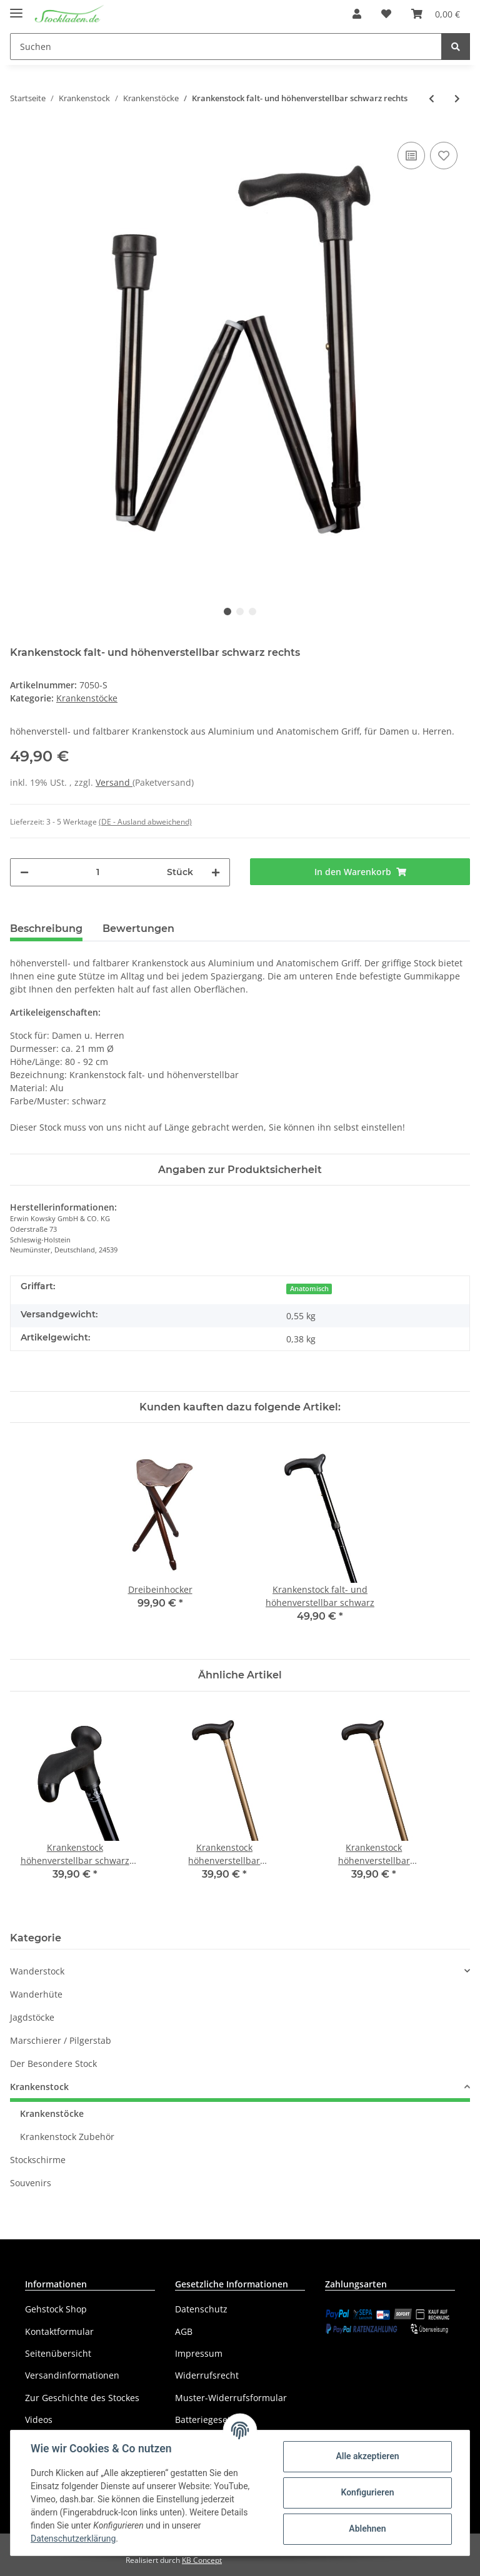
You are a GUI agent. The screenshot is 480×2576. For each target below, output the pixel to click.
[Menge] (98, 872)
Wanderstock (37, 1971)
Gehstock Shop (56, 2309)
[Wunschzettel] (386, 13)
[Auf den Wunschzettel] (444, 155)
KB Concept (202, 2560)
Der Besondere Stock (53, 2063)
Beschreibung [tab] (46, 928)
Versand (114, 782)
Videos (38, 2419)
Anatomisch (309, 1288)
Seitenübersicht (58, 2353)
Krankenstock (39, 2087)
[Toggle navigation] (16, 8)
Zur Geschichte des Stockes (82, 2398)
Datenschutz (201, 2309)
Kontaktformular (59, 2331)
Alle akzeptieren (367, 2456)
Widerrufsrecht (207, 2375)
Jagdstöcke (32, 2017)
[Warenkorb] (435, 13)
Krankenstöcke (87, 698)
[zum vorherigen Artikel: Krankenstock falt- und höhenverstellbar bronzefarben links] (431, 98)
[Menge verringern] (24, 872)
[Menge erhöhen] (215, 872)
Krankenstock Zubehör (67, 2137)
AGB (183, 2331)
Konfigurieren (367, 2492)
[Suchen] (226, 46)
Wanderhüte (36, 1994)
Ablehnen (367, 2529)
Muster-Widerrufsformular (231, 2398)
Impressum (198, 2353)
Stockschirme (38, 2160)
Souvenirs (30, 2183)
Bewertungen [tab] (138, 928)
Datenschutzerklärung (73, 2539)
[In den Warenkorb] (360, 871)
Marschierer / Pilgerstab (60, 2040)
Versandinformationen (72, 2375)
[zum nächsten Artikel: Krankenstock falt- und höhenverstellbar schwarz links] (457, 98)
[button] (356, 13)
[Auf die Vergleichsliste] (411, 155)
